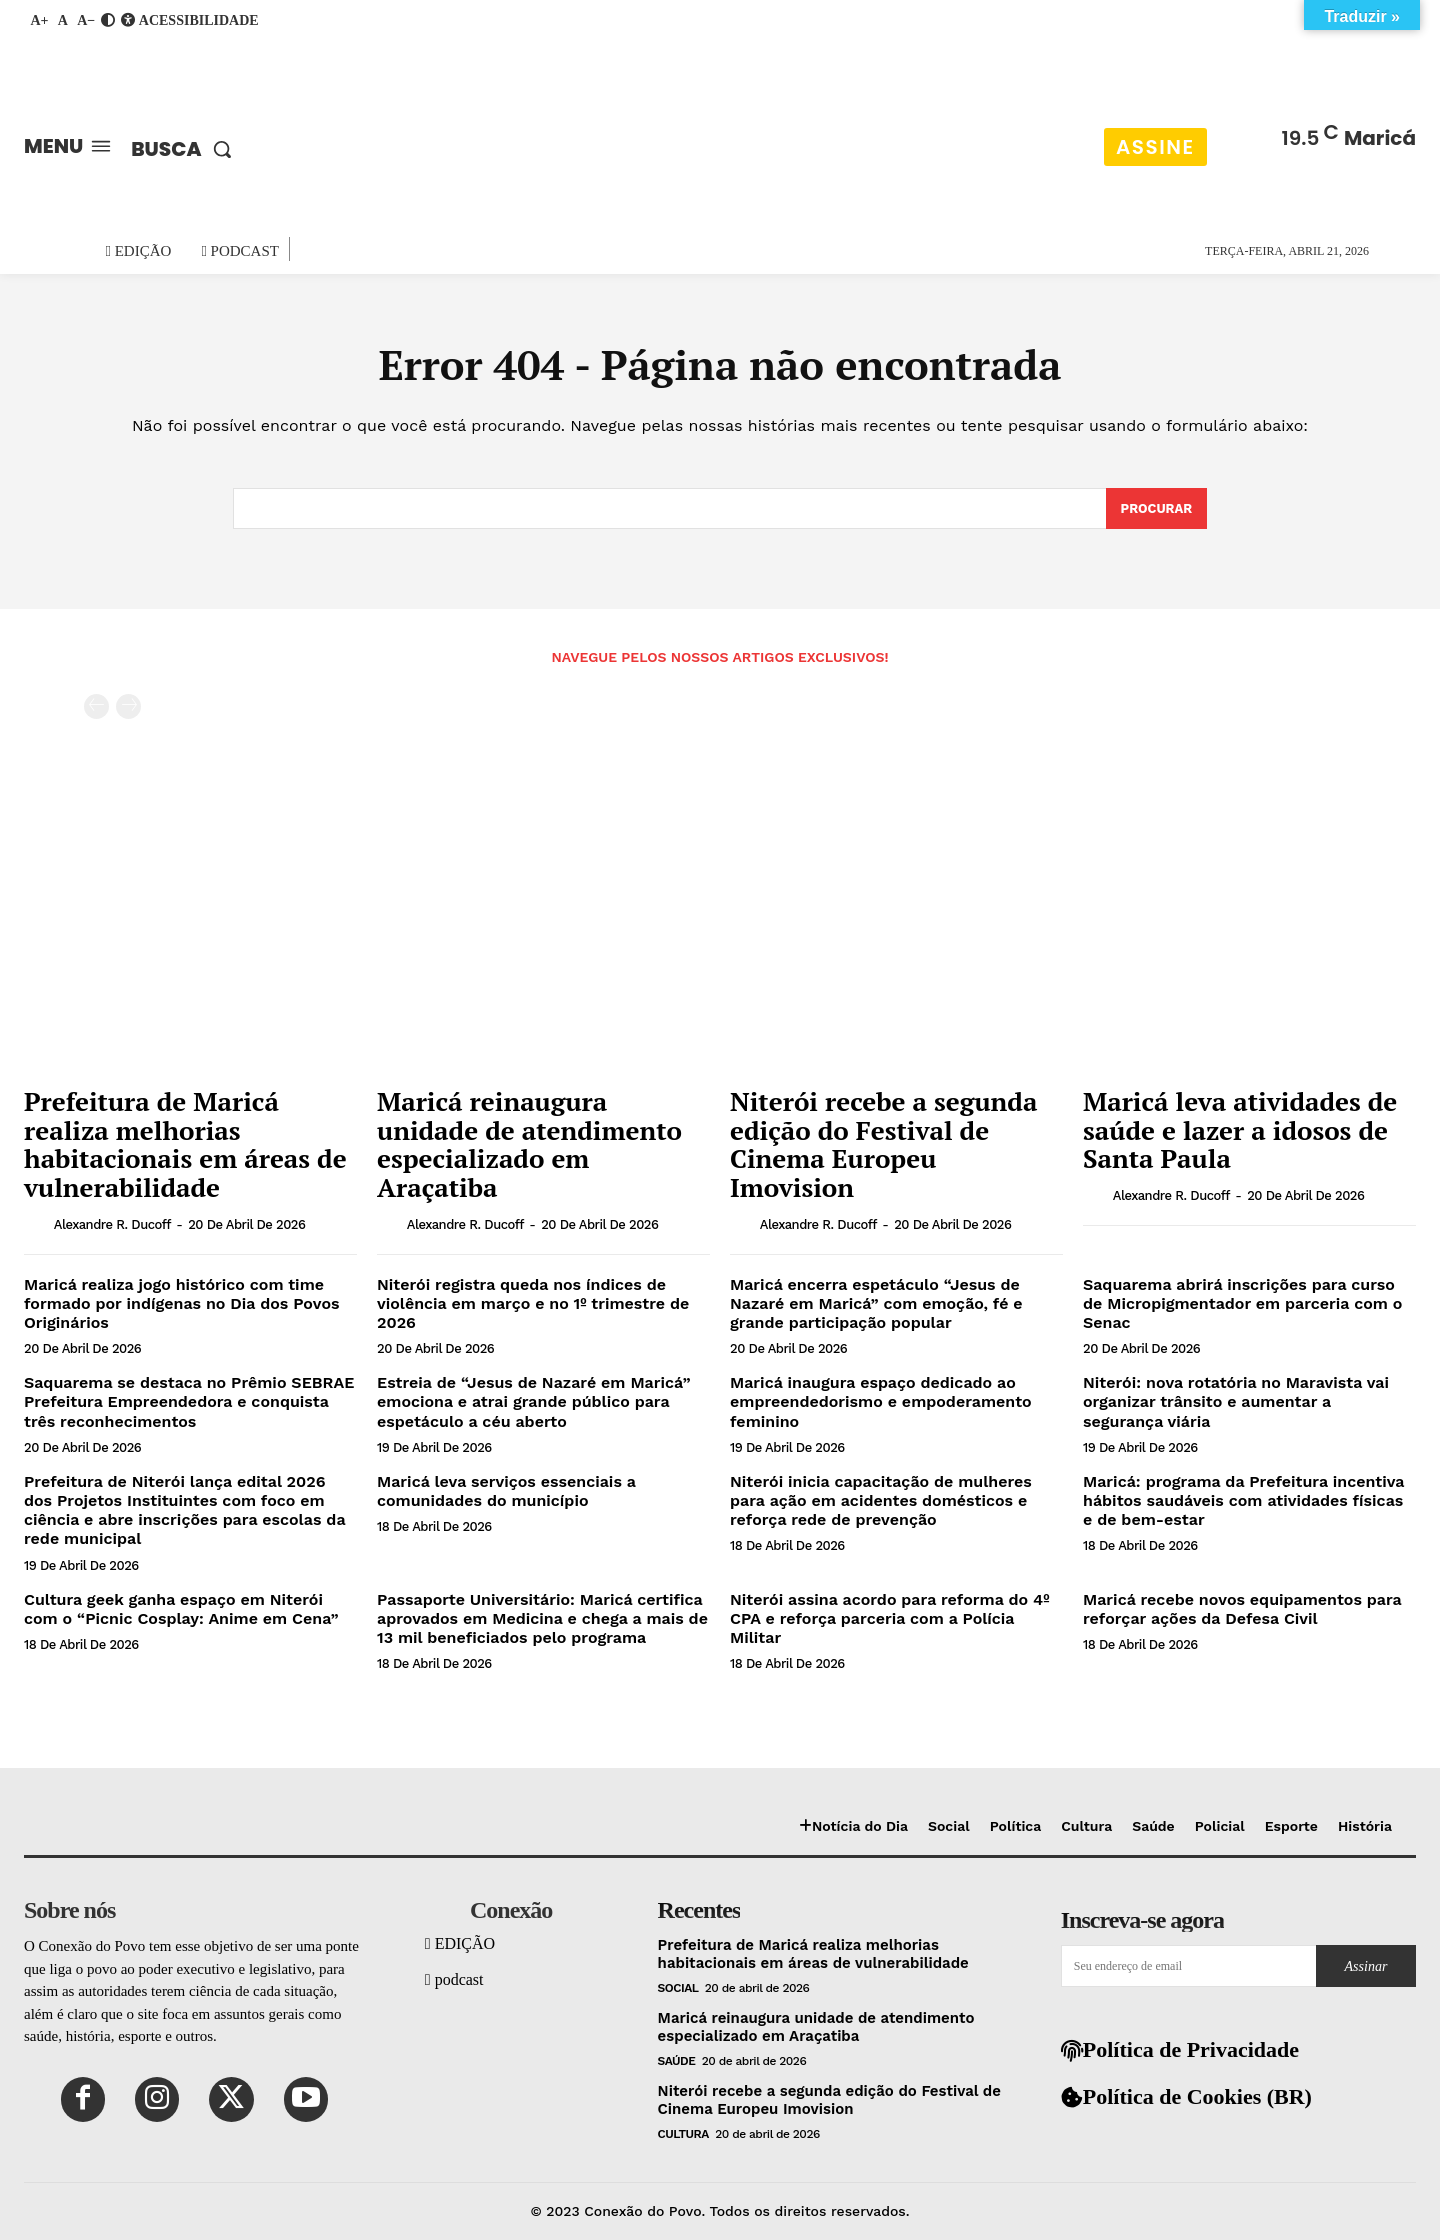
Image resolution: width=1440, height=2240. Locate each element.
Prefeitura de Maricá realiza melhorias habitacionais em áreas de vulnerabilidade (185, 1145)
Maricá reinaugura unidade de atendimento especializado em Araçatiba (529, 1145)
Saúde (677, 2061)
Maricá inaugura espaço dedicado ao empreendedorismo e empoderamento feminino (881, 1402)
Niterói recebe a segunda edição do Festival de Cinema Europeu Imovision (883, 1145)
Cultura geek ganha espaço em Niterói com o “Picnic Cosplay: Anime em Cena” (181, 1609)
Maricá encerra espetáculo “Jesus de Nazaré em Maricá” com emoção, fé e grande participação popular (876, 1303)
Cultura (683, 2134)
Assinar (1366, 1966)
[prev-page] (96, 707)
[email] (1188, 1966)
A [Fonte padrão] (63, 20)
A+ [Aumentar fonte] (40, 20)
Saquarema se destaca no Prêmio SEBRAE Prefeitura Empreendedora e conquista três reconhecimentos (189, 1402)
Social (678, 1988)
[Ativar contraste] (108, 20)
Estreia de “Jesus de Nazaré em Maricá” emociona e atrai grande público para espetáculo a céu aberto (534, 1402)
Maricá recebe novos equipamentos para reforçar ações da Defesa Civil (1242, 1609)
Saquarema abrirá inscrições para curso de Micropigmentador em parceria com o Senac (1242, 1303)
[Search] (1156, 509)
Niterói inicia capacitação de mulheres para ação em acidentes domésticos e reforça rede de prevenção (881, 1500)
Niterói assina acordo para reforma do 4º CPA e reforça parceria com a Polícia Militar (890, 1618)
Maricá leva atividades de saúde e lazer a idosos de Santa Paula (1240, 1130)
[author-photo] (37, 1224)
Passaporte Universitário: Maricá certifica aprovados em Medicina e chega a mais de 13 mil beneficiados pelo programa (542, 1618)
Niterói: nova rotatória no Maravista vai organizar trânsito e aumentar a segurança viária (1236, 1402)
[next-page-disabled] (128, 707)
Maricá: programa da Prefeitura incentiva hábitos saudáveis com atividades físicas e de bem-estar (1243, 1500)
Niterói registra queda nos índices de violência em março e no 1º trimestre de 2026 (533, 1303)
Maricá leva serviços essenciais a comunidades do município (506, 1491)
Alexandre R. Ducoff (112, 1224)
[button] (186, 149)
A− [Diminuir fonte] (86, 20)
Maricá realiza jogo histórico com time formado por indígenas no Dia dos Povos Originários (182, 1303)
